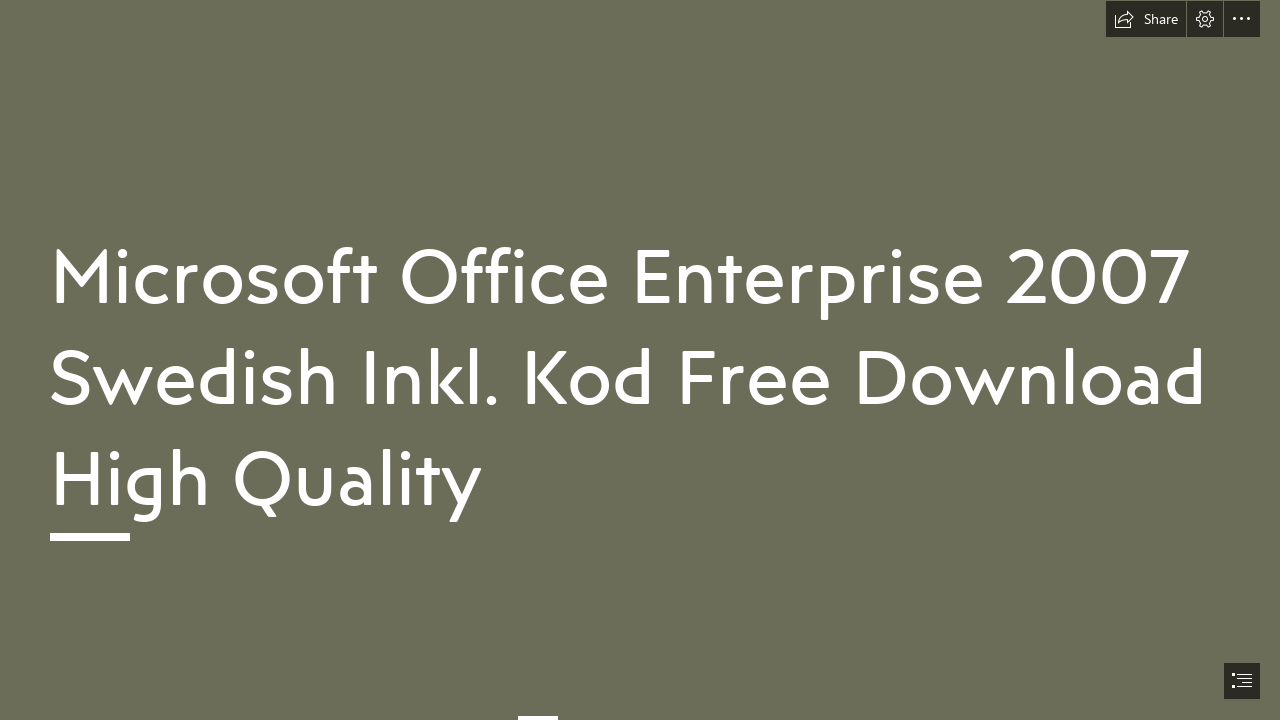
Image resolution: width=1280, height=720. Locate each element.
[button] (1146, 19)
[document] (640, 360)
